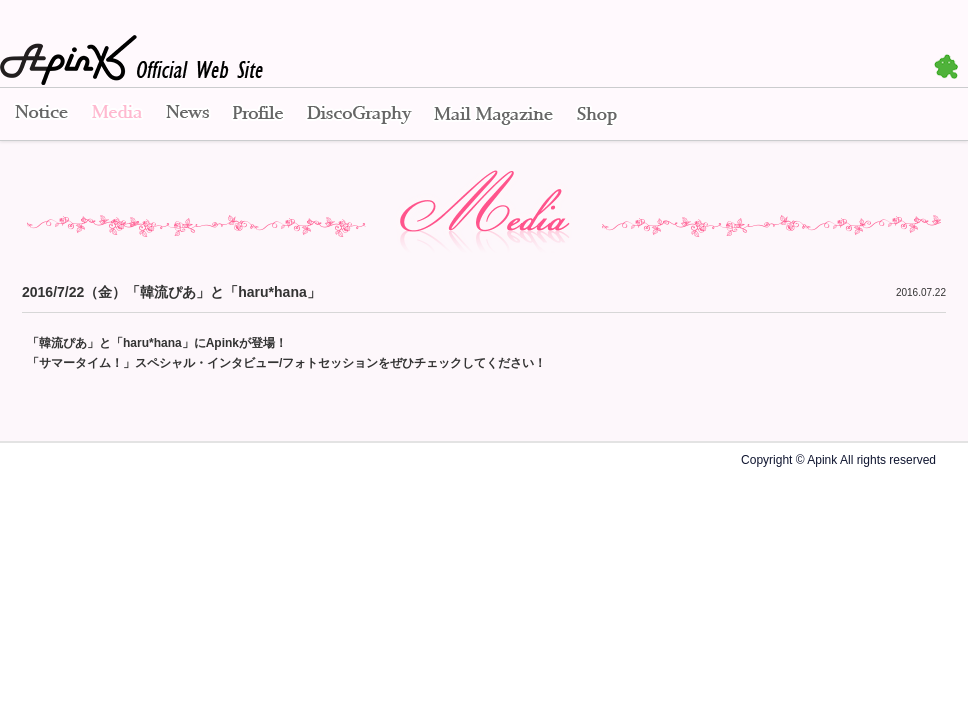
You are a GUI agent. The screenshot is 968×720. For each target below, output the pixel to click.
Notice (40, 115)
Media (117, 115)
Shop (597, 115)
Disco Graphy (358, 115)
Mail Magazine (493, 115)
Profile (258, 115)
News (187, 115)
